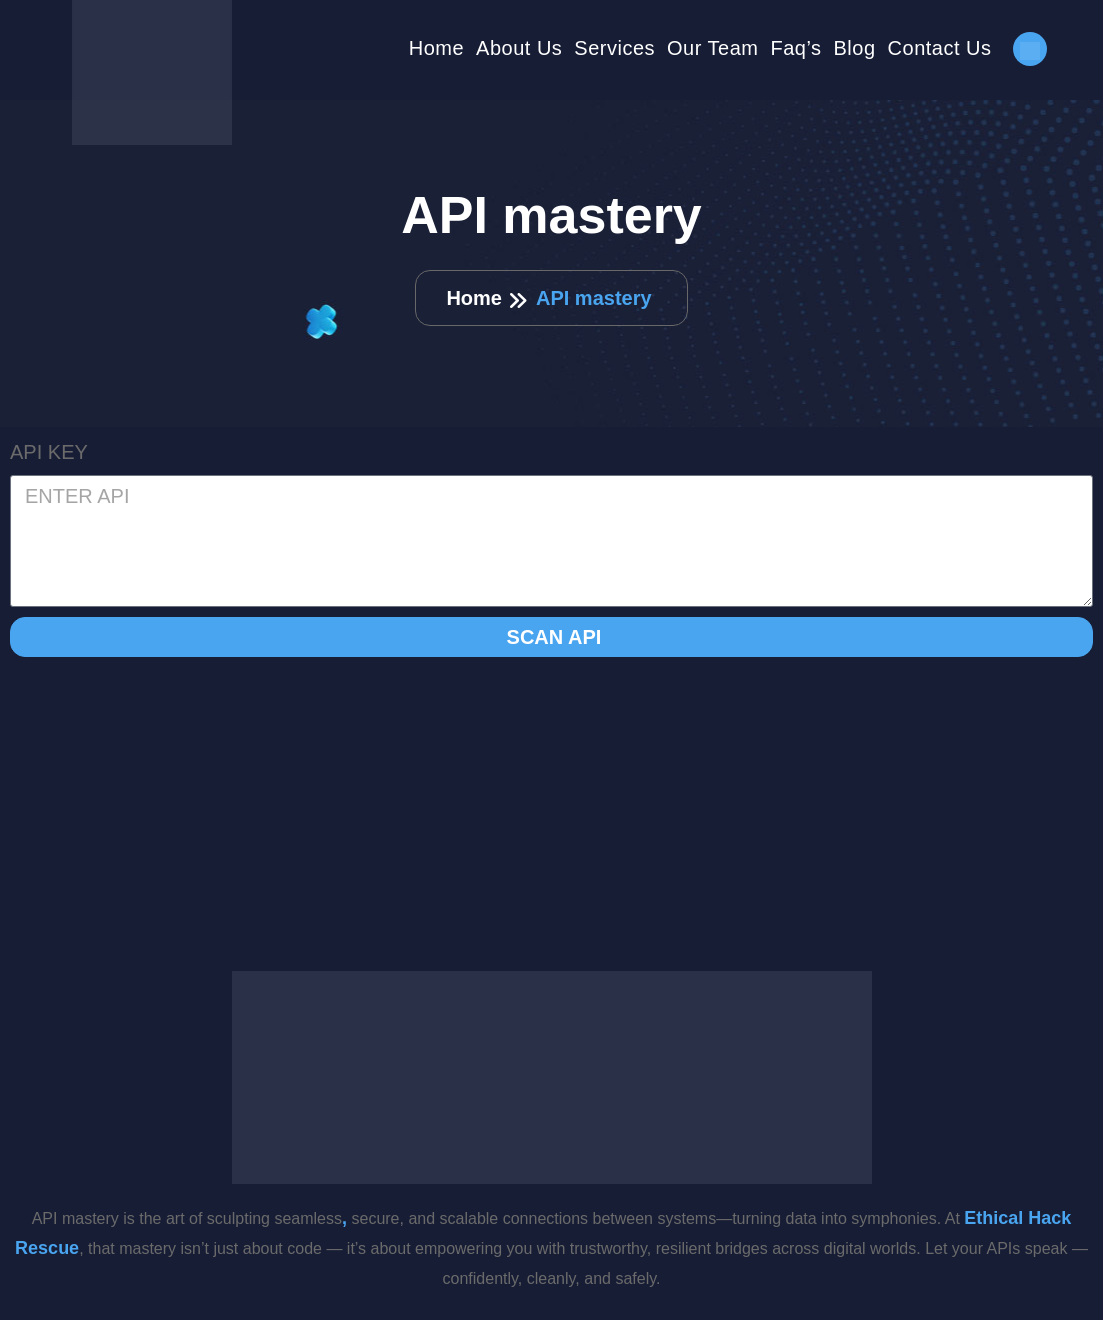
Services (614, 48)
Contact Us (940, 48)
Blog (855, 48)
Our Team (712, 48)
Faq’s (795, 48)
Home (436, 48)
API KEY (49, 452)
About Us (519, 48)
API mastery (594, 298)
